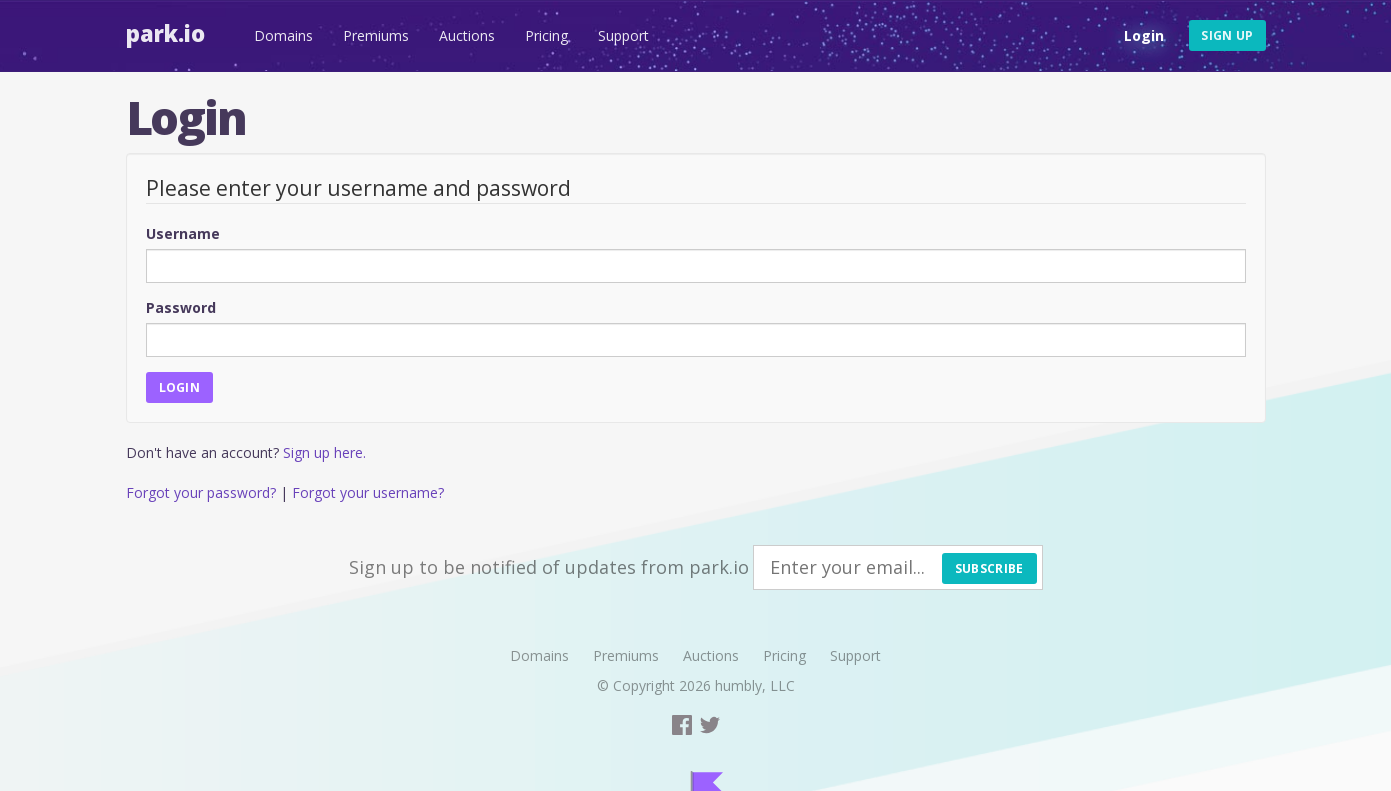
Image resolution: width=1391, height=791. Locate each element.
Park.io (165, 33)
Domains (283, 35)
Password (181, 307)
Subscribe (989, 568)
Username (183, 233)
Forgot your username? (368, 492)
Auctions (467, 35)
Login (1144, 35)
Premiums (376, 35)
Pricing (546, 35)
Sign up (1227, 35)
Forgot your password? (201, 492)
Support (623, 35)
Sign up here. (324, 452)
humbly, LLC (755, 685)
